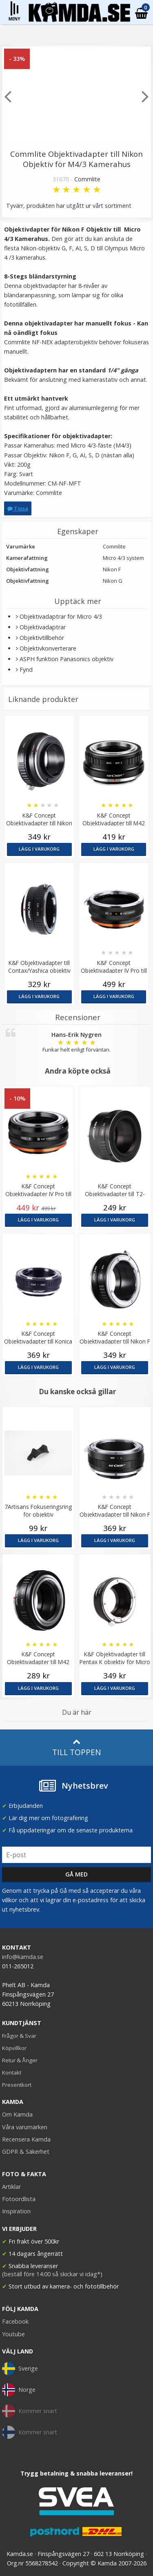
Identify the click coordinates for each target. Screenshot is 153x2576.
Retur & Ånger (20, 2060)
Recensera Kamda (26, 2139)
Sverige (20, 2368)
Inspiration (16, 2211)
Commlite (87, 179)
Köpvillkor (14, 2048)
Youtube (13, 2334)
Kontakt (11, 2072)
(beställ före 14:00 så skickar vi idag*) (52, 2274)
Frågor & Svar (19, 2035)
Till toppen (76, 1748)
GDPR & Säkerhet (25, 2151)
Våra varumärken (24, 2127)
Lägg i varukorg (39, 849)
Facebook (15, 2321)
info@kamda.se (22, 1957)
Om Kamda (17, 2114)
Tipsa (17, 508)
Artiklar (11, 2186)
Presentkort (16, 2084)
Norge (18, 2389)
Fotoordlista (18, 2199)
